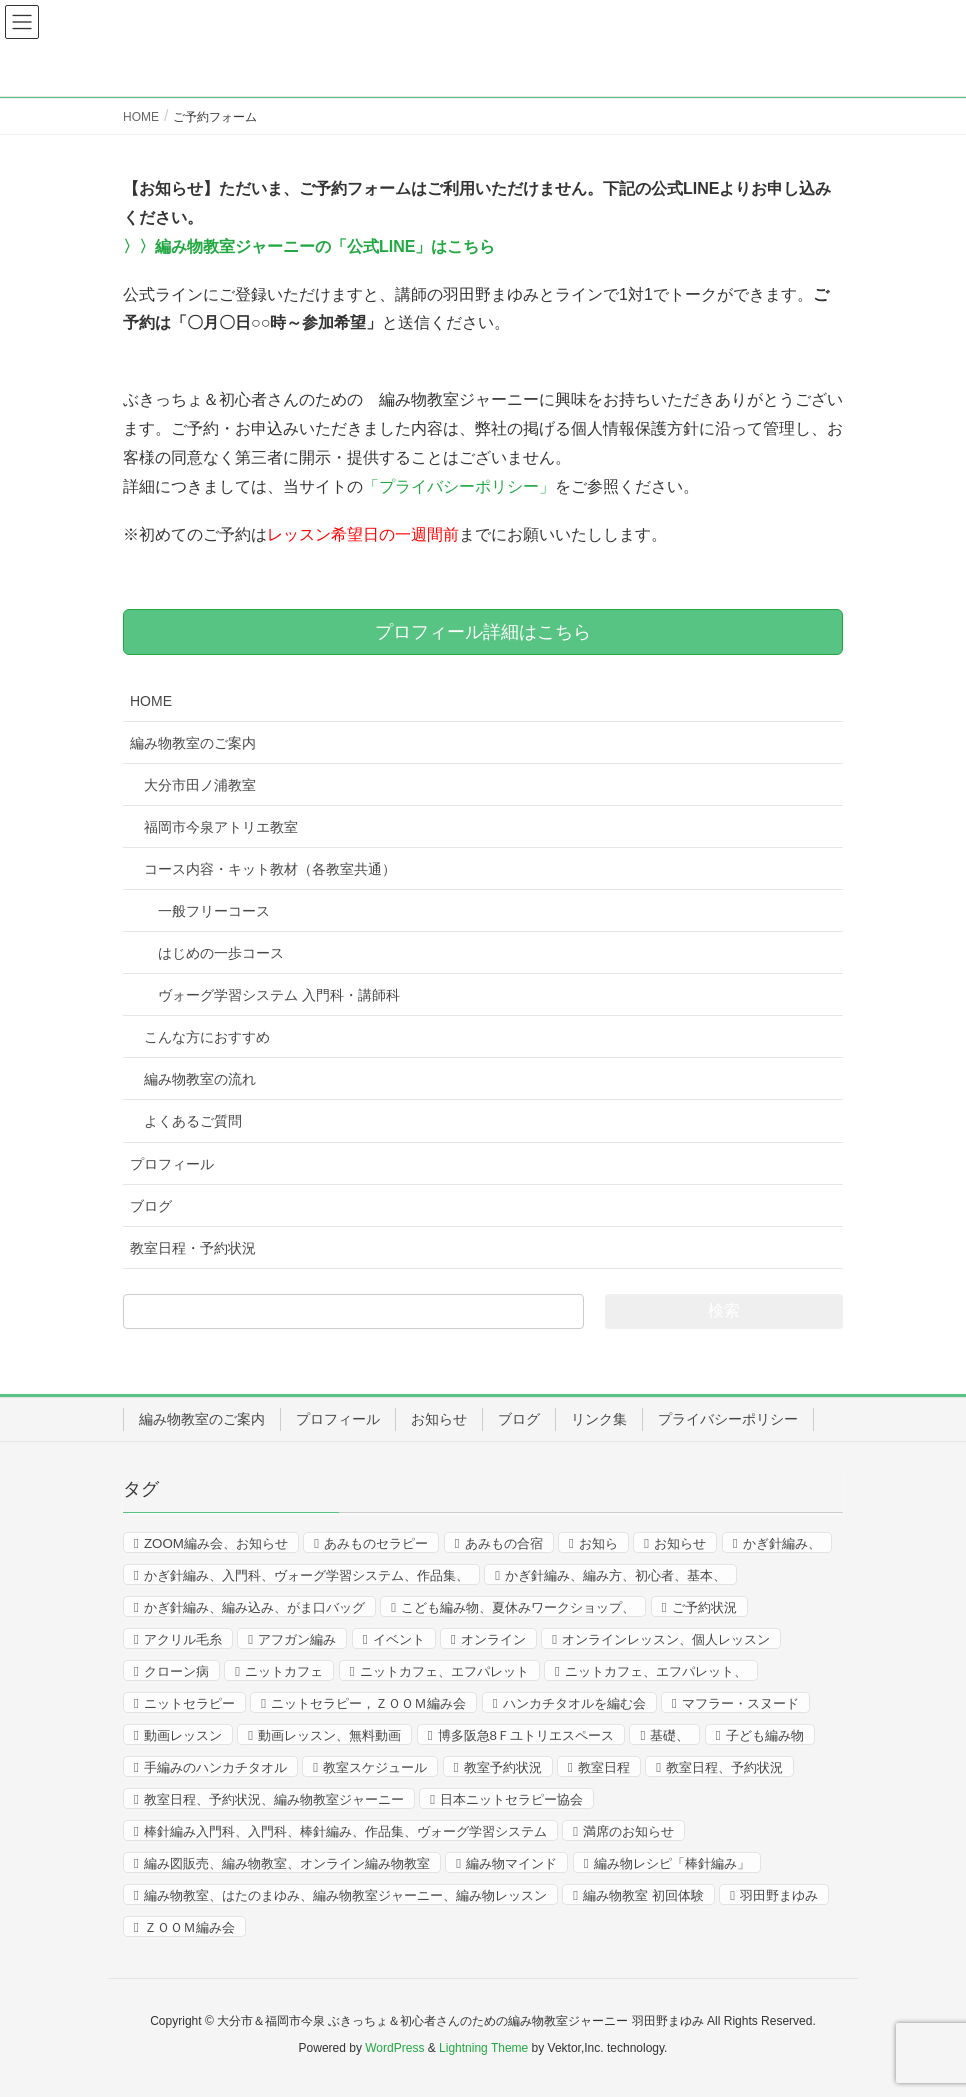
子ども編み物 (765, 1735)
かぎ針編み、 (782, 1543)
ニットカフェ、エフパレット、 (656, 1671)
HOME (151, 701)
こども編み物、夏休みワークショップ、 (518, 1607)
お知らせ (439, 1419)
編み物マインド (511, 1863)
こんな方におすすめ (207, 1037)
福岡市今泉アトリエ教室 (221, 827)
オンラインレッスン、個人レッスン (666, 1639)
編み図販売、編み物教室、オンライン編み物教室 (287, 1863)
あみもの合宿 (504, 1543)
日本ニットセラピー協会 (511, 1799)
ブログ (151, 1206)
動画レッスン (183, 1735)
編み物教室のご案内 (193, 743)
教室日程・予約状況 (193, 1248)
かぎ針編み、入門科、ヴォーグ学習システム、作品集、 (306, 1575)
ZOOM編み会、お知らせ (216, 1543)
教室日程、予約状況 (724, 1767)
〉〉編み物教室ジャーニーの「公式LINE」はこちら (309, 246)
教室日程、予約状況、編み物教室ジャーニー (274, 1799)
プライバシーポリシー (728, 1419)
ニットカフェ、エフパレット (444, 1671)
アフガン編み (297, 1639)
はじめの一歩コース (221, 953)
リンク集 (599, 1419)
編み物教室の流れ (200, 1079)
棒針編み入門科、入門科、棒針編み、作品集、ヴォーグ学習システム (345, 1831)
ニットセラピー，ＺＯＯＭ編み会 (368, 1703)
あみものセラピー (376, 1543)
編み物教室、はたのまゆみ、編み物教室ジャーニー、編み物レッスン (345, 1895)
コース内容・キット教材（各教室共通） (270, 869)
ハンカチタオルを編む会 (574, 1703)
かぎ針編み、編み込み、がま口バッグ (254, 1607)
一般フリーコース (214, 911)
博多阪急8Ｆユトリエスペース (526, 1735)
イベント (399, 1639)
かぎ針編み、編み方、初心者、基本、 (615, 1575)
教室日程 (604, 1767)
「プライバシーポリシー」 (459, 486)
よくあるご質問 (193, 1121)
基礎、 (669, 1735)
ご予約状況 (704, 1607)
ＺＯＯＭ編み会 (189, 1927)
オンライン (493, 1639)
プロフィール (172, 1164)
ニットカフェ (284, 1671)
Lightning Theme (483, 2048)
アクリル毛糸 (183, 1639)
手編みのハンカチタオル (215, 1767)
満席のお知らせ (628, 1831)
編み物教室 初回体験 (643, 1895)
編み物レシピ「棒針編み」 (672, 1863)
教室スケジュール (375, 1767)
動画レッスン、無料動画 (329, 1735)
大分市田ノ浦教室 (200, 785)
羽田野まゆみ (779, 1895)
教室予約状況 (503, 1767)
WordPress (394, 2048)
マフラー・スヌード (740, 1703)
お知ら (598, 1543)
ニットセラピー (189, 1703)
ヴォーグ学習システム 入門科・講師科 (279, 995)
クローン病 (176, 1671)
